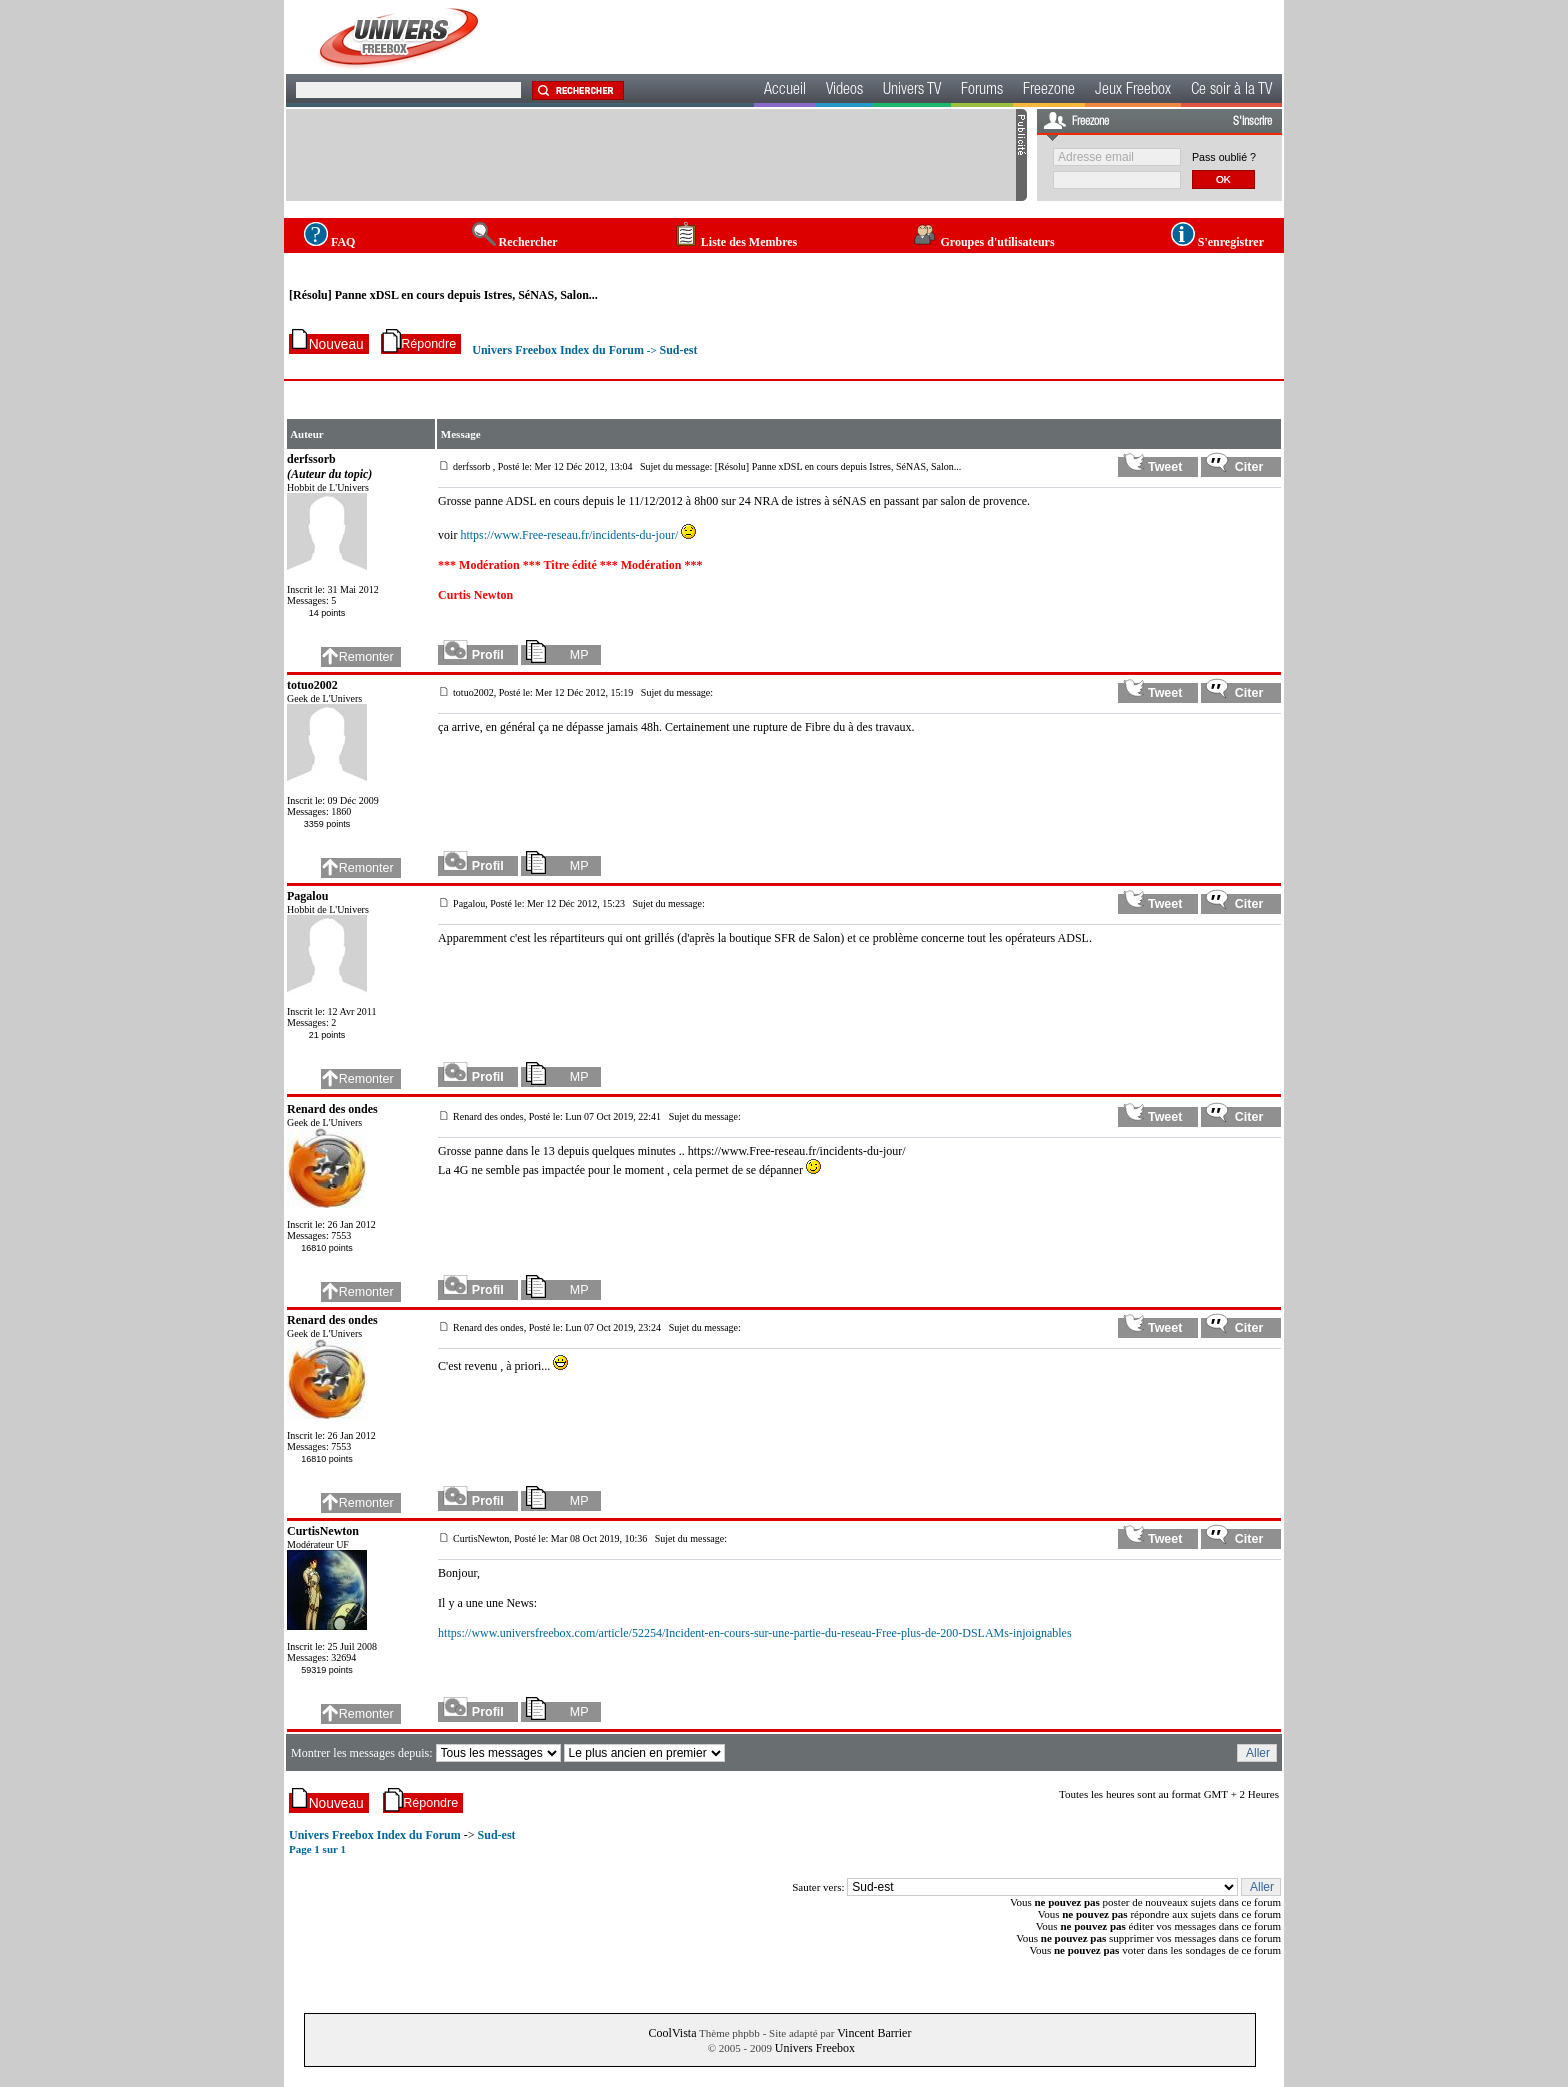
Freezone (1049, 91)
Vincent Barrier (874, 2033)
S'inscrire (1252, 122)
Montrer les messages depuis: (363, 1753)
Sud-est (678, 350)
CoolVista (673, 2033)
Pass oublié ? (1224, 157)
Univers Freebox (815, 2048)
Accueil (785, 91)
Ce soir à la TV (1231, 91)
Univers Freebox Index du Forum (558, 350)
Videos (844, 91)
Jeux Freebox (1133, 91)
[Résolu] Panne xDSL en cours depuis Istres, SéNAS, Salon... (443, 295)
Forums (982, 91)
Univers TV (912, 91)
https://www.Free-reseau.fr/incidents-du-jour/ (569, 535)
